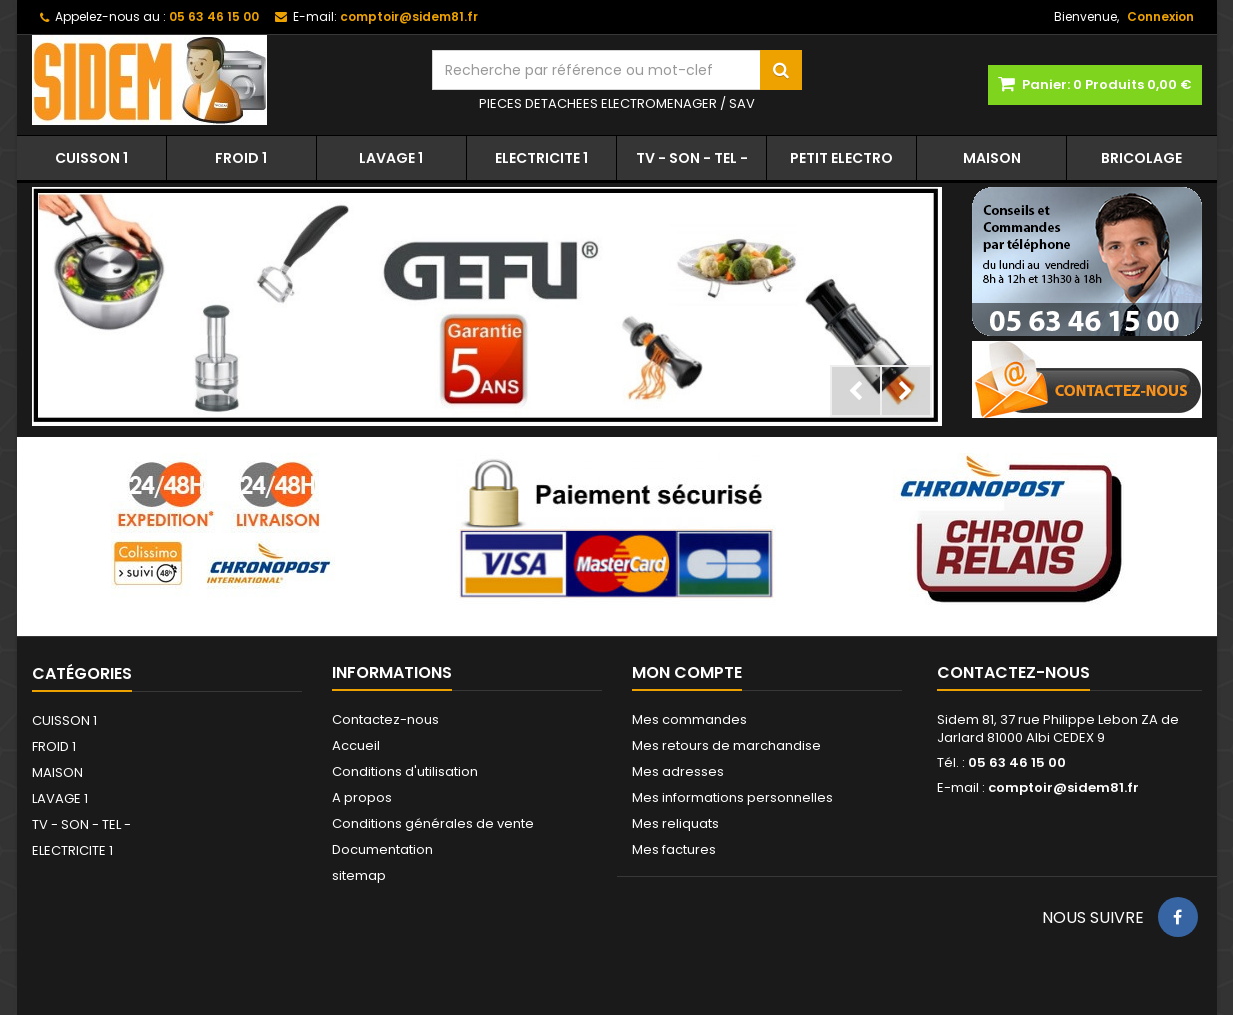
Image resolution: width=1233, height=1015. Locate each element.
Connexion (1160, 16)
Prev (856, 391)
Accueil (356, 745)
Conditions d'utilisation (405, 771)
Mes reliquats (675, 823)
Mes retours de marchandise (726, 745)
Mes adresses (678, 771)
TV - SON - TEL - (692, 158)
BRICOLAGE (1141, 158)
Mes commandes (689, 719)
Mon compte (687, 672)
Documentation (382, 849)
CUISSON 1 (91, 158)
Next (906, 391)
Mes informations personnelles (732, 797)
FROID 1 (241, 158)
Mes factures (674, 849)
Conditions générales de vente (433, 823)
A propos (362, 797)
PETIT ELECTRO (841, 158)
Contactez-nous (385, 719)
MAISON (992, 158)
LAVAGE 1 (391, 158)
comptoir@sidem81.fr (1063, 787)
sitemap (359, 875)
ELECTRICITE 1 (541, 158)
